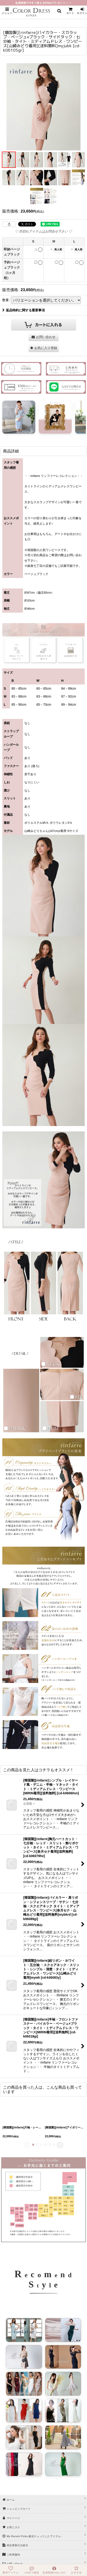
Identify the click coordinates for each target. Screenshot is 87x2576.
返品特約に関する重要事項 (23, 310)
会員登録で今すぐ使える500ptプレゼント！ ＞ (43, 2)
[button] (7, 11)
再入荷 (58, 249)
